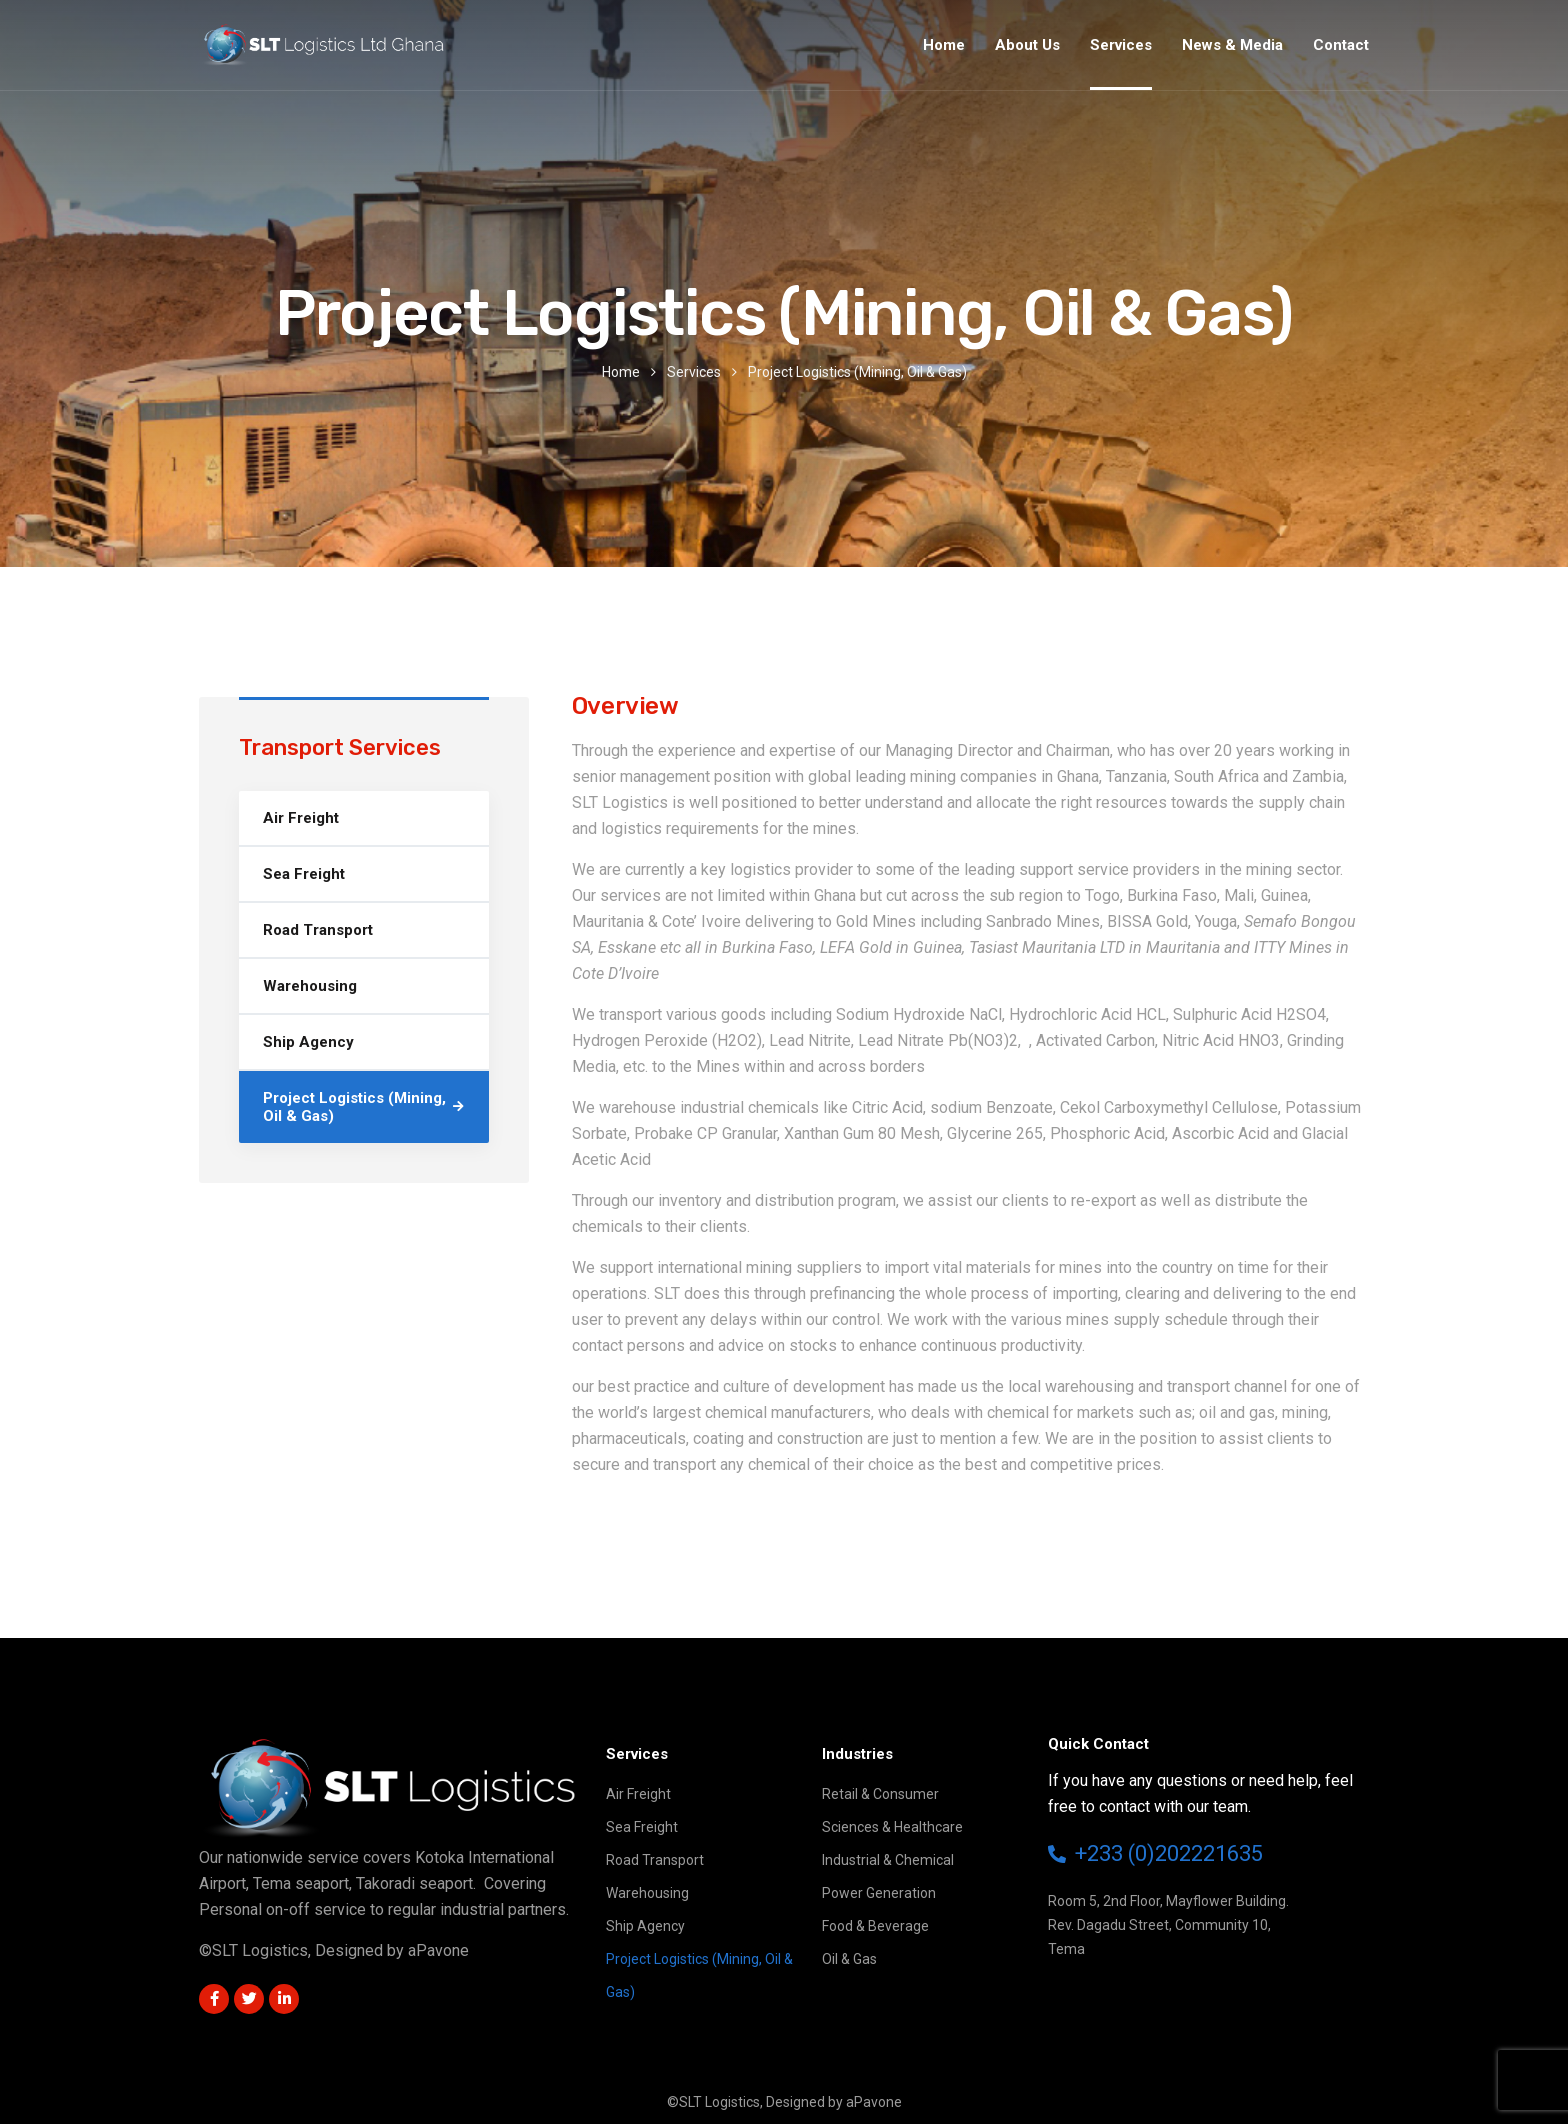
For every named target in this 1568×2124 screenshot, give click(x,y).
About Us (1027, 45)
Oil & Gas (849, 1959)
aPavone (438, 1950)
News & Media (1232, 45)
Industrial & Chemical (888, 1860)
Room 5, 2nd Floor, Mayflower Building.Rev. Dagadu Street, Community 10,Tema (1168, 1925)
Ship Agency (308, 1042)
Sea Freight (304, 874)
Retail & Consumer (880, 1794)
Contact (1341, 45)
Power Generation (879, 1893)
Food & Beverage (875, 1926)
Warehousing (310, 986)
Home (944, 45)
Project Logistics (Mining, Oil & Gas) (354, 1107)
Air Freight (301, 818)
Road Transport (318, 930)
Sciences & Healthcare (892, 1827)
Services (1121, 45)
